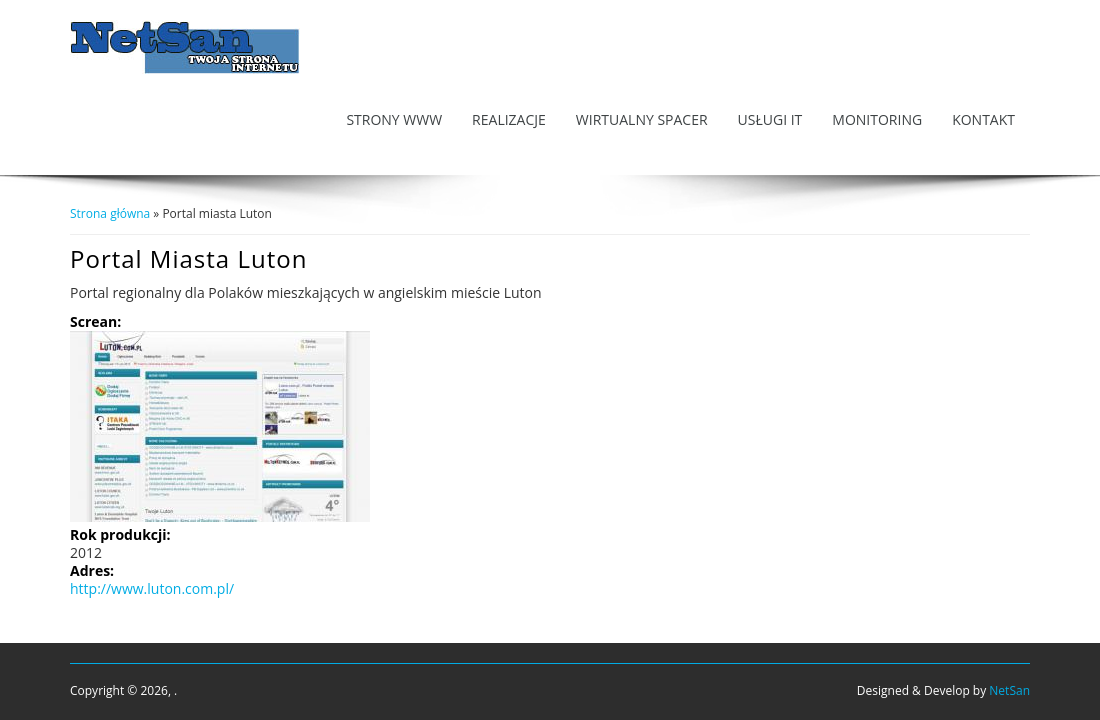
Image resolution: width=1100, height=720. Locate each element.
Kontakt (983, 119)
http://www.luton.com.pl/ (152, 588)
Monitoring (877, 119)
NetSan (1009, 690)
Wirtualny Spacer (642, 119)
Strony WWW (394, 119)
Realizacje (509, 119)
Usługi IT (770, 119)
